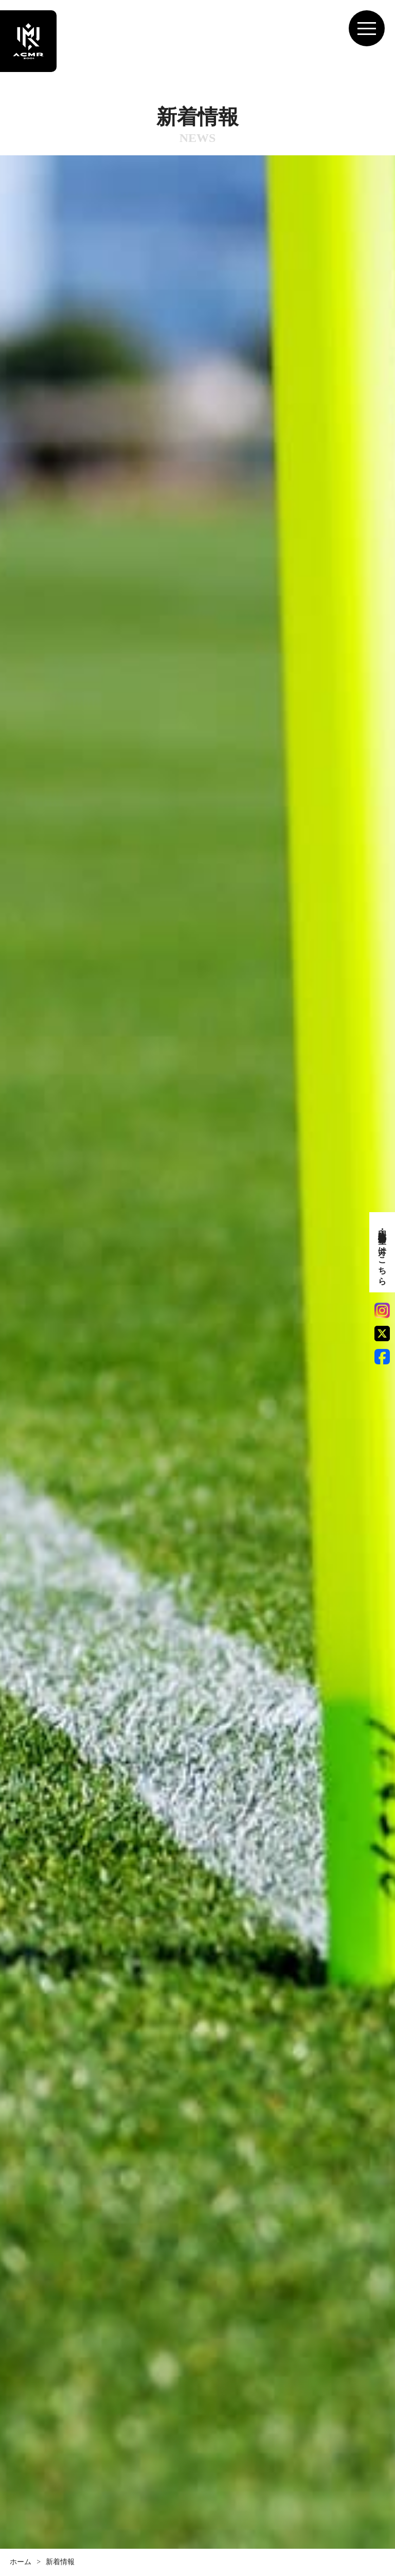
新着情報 (60, 2562)
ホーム (20, 2562)
